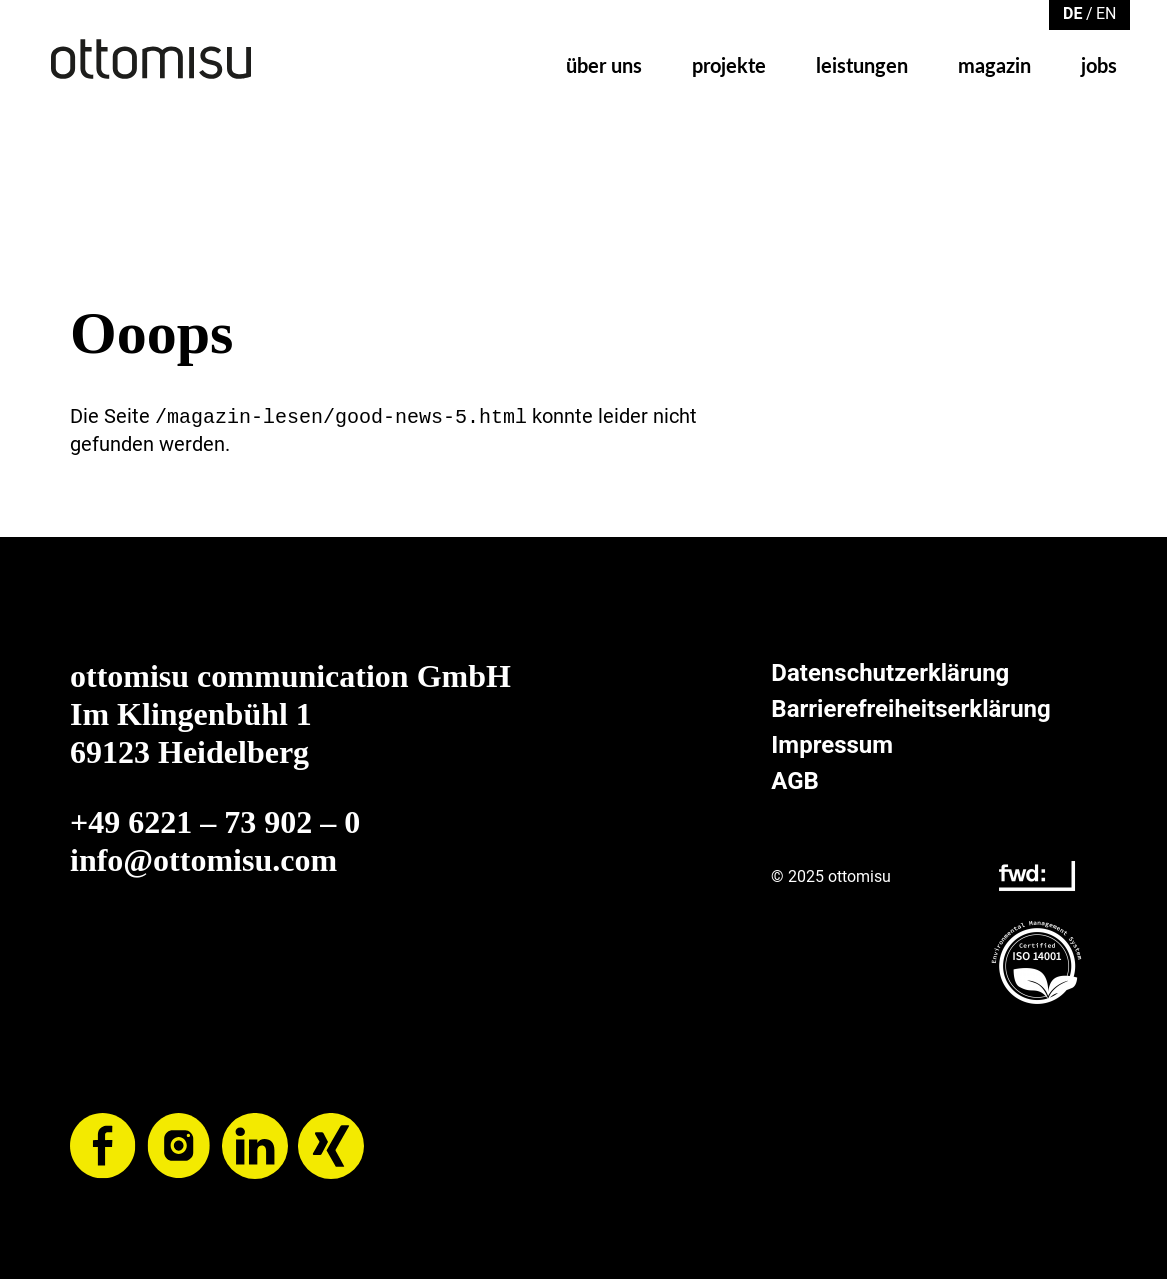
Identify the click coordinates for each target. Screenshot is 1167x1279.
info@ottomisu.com (203, 858)
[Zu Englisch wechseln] (1106, 12)
